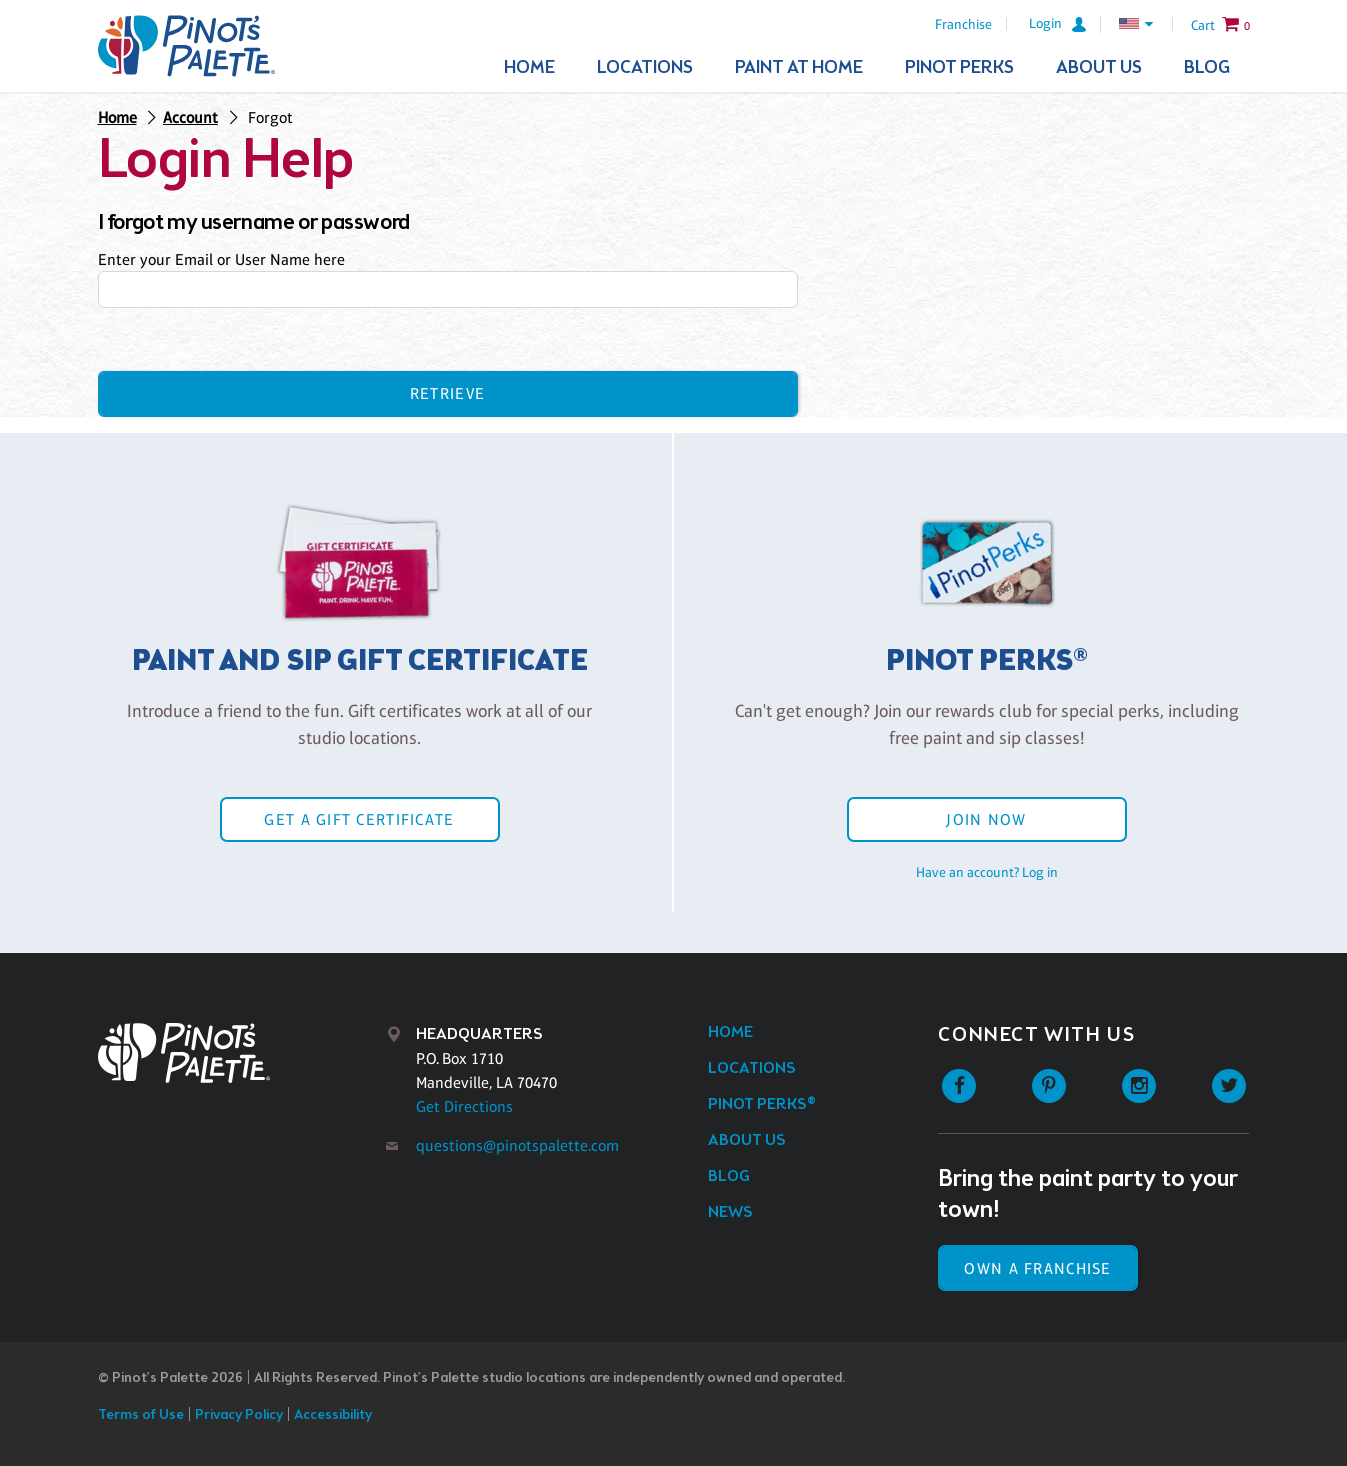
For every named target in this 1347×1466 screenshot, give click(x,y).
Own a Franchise (1037, 1268)
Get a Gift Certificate (359, 819)
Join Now (986, 819)
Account (190, 117)
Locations (645, 68)
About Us (1099, 68)
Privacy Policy (239, 1415)
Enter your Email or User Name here (221, 259)
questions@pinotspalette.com (517, 1145)
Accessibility (333, 1415)
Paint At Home (799, 68)
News (730, 1212)
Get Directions (464, 1106)
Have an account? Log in (987, 872)
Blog (1207, 68)
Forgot (270, 117)
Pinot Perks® (762, 1104)
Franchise (963, 24)
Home (529, 68)
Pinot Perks (959, 68)
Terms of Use (141, 1415)
